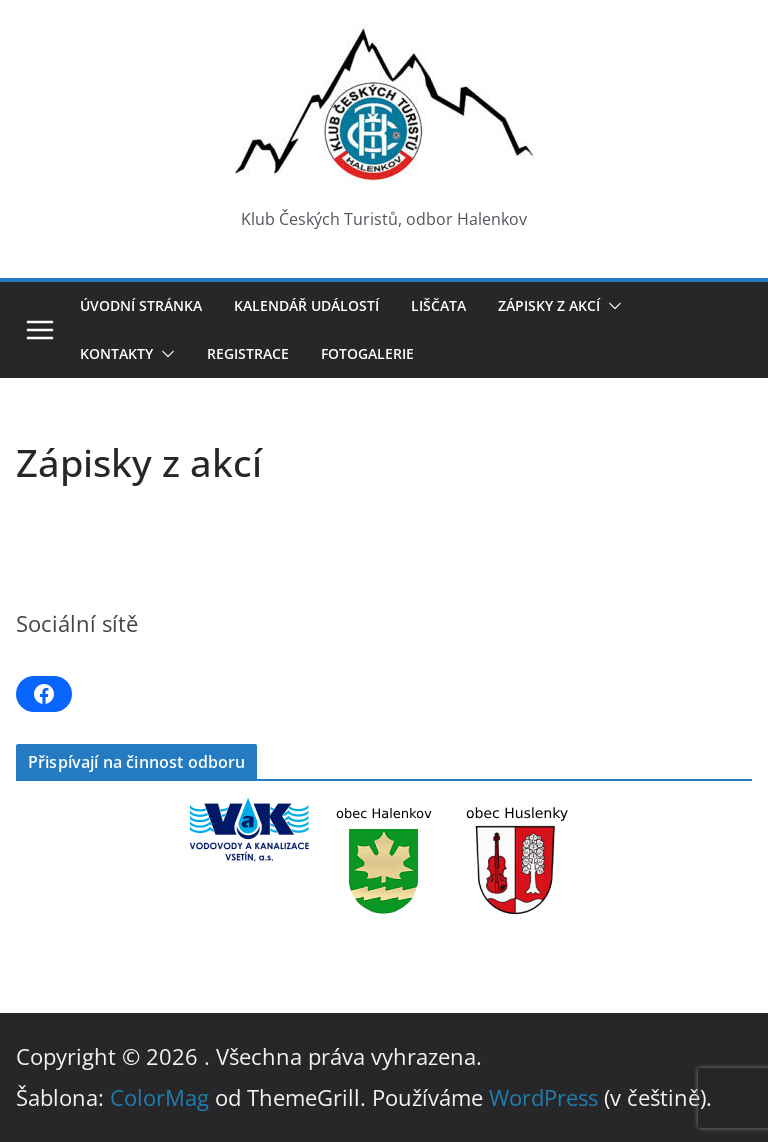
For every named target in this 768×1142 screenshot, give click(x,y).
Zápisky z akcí (549, 305)
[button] (611, 306)
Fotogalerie (367, 353)
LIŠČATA (438, 305)
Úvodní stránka (141, 305)
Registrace (248, 353)
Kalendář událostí (306, 305)
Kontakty (116, 353)
